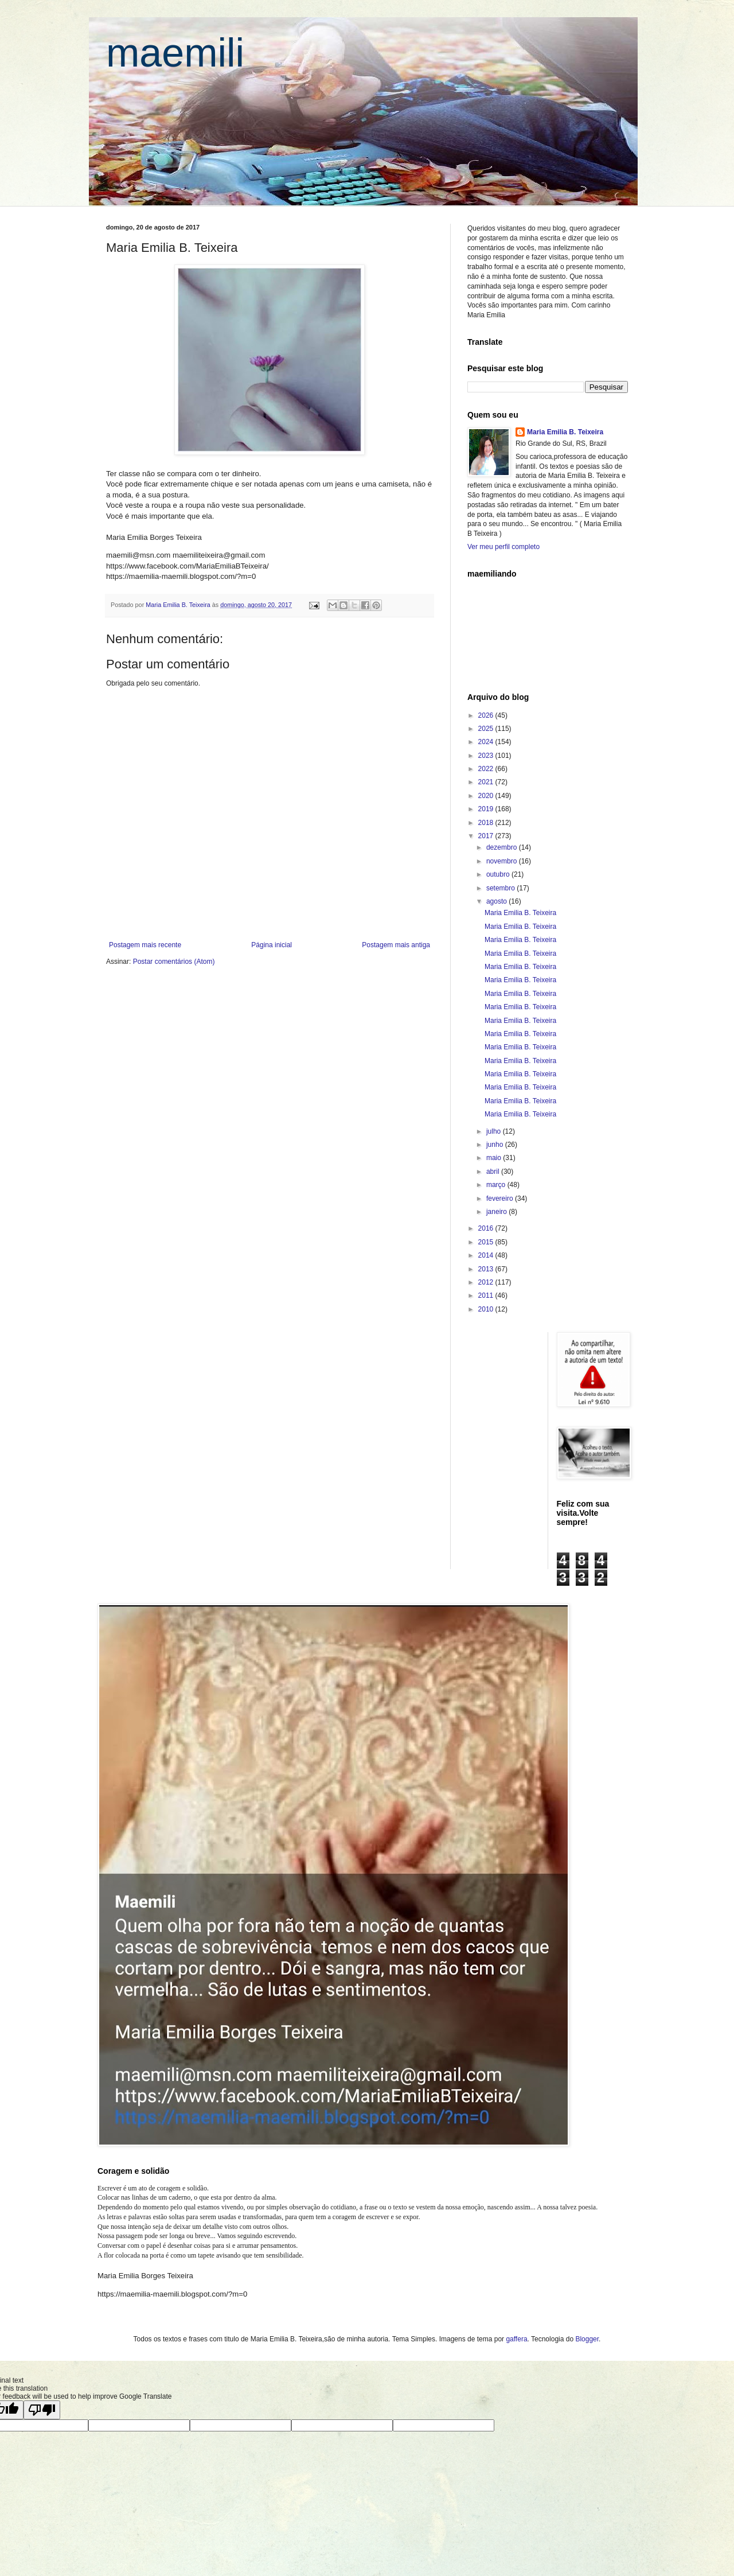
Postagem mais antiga (396, 945)
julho (494, 1131)
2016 (486, 1228)
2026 (486, 715)
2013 (486, 1269)
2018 (486, 823)
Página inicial (271, 945)
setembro (501, 888)
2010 (486, 1309)
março (496, 1185)
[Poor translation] (42, 2409)
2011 (486, 1295)
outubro (499, 874)
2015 (486, 1242)
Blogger (587, 2339)
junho (495, 1145)
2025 (486, 729)
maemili (175, 52)
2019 (486, 809)
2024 (486, 742)
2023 (486, 756)
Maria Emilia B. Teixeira (565, 432)
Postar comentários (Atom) (174, 962)
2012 (486, 1282)
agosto (497, 901)
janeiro (497, 1212)
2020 (486, 796)
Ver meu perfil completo (503, 547)
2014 (486, 1255)
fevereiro (500, 1198)
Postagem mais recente (145, 945)
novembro (502, 861)
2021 (486, 782)
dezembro (502, 847)
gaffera (516, 2339)
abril (493, 1172)
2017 (486, 836)
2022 (486, 769)
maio (494, 1158)
